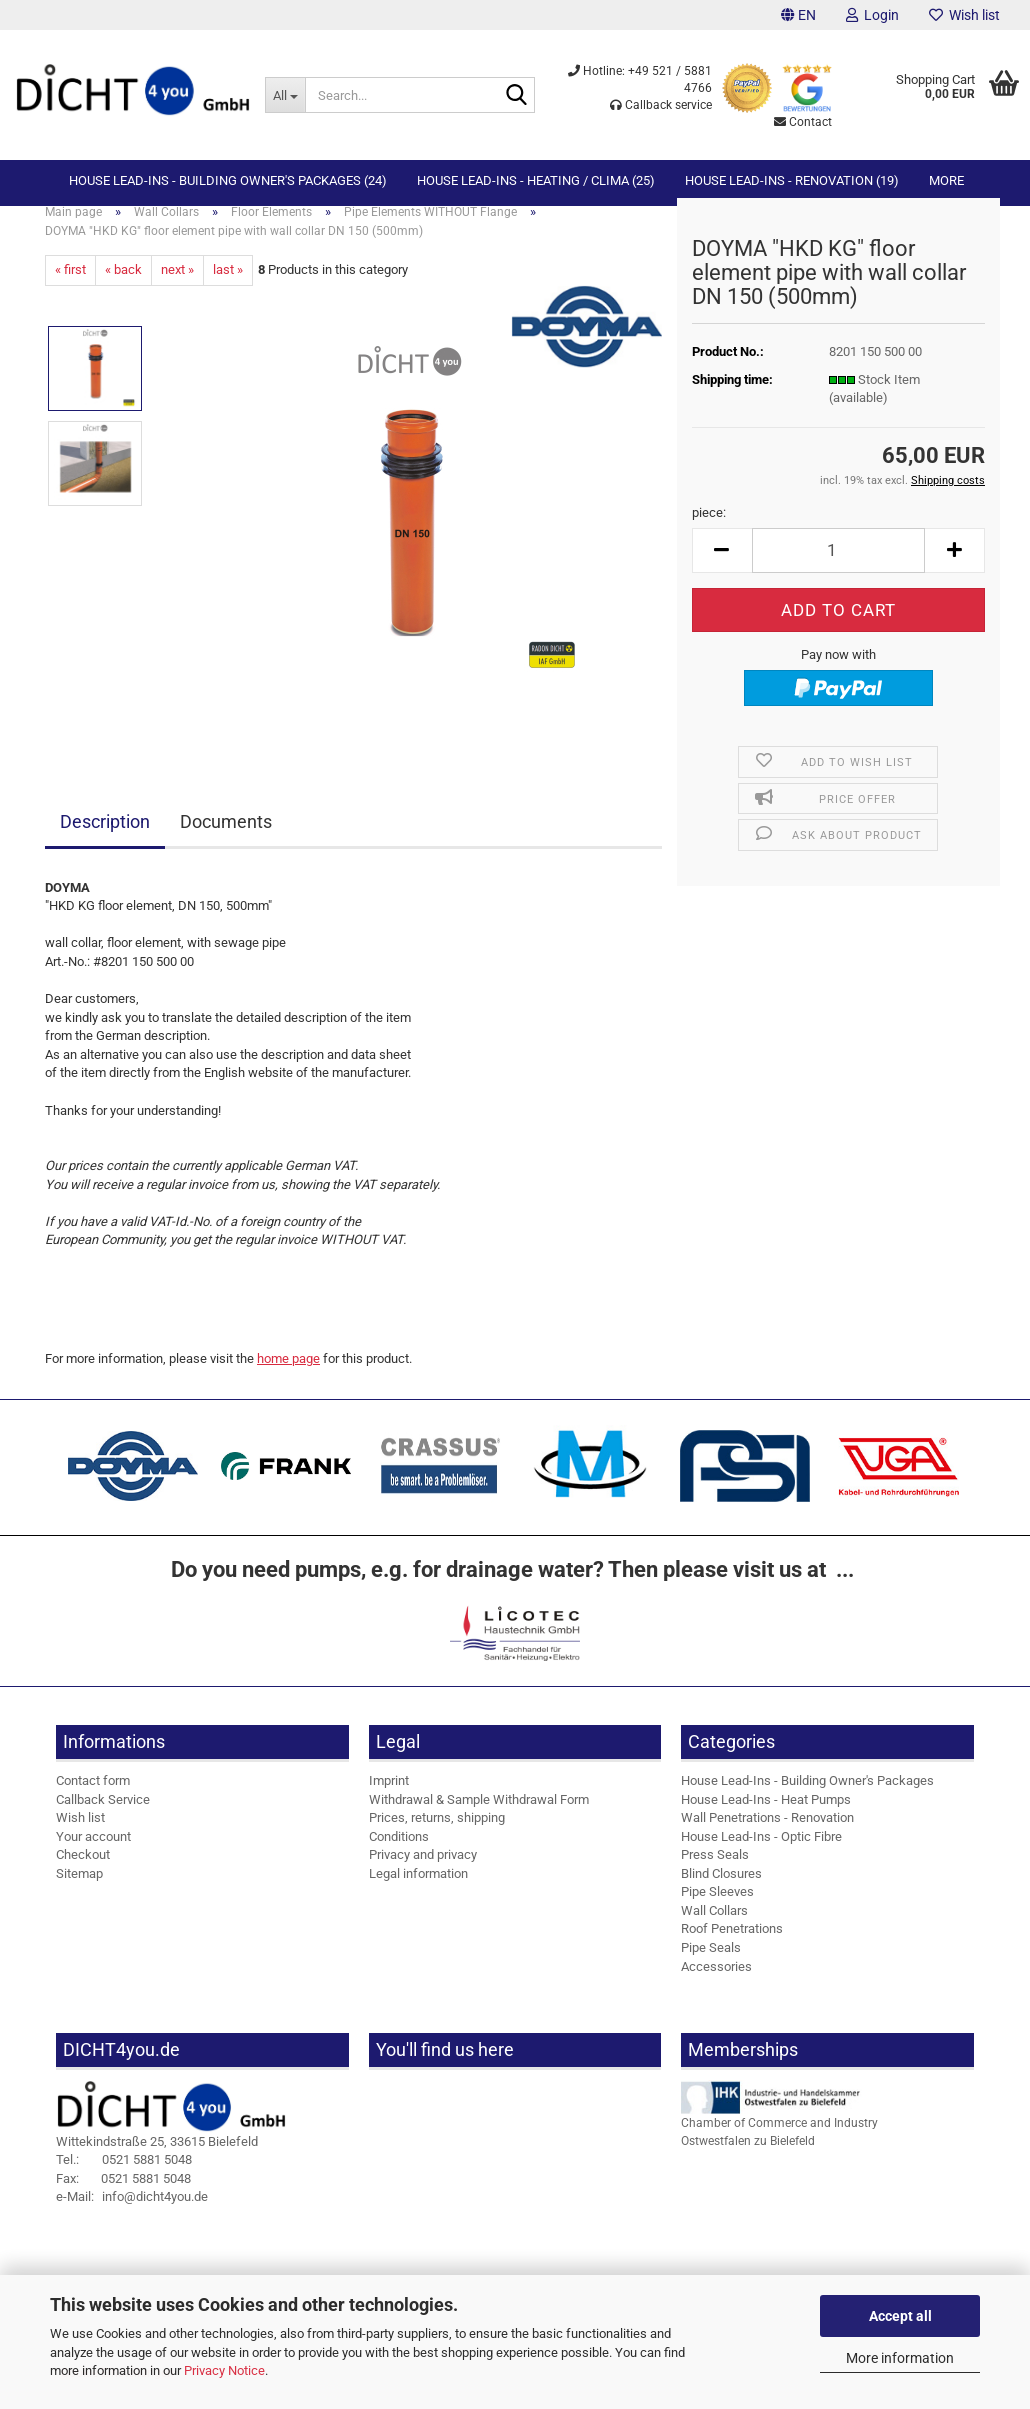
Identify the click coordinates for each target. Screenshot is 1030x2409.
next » (177, 286)
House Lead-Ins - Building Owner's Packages (807, 1797)
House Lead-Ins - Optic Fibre (761, 1853)
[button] (798, 15)
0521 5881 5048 (124, 2176)
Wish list (964, 15)
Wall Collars (714, 1927)
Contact (803, 122)
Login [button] (872, 15)
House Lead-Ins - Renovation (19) (792, 180)
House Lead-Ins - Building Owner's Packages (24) (228, 180)
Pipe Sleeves (717, 1908)
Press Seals (715, 1871)
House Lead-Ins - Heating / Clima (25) (536, 180)
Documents (226, 838)
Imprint (389, 1797)
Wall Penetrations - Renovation (767, 1834)
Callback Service (103, 1815)
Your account (93, 1853)
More (946, 180)
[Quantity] (838, 567)
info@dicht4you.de (132, 2213)
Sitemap (79, 1890)
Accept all (900, 2316)
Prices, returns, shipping (437, 1834)
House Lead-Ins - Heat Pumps (766, 1815)
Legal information (418, 1890)
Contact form (93, 1797)
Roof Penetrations (732, 1945)
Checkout (83, 1871)
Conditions (399, 1853)
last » (228, 286)
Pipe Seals (711, 1964)
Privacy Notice (224, 2370)
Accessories (716, 1982)
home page (288, 1375)
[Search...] (285, 95)
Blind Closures (721, 1890)
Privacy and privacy (423, 1871)
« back (123, 286)
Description (105, 838)
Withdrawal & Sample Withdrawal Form (479, 1815)
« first (70, 286)
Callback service (661, 105)
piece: (709, 529)
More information (900, 2358)
